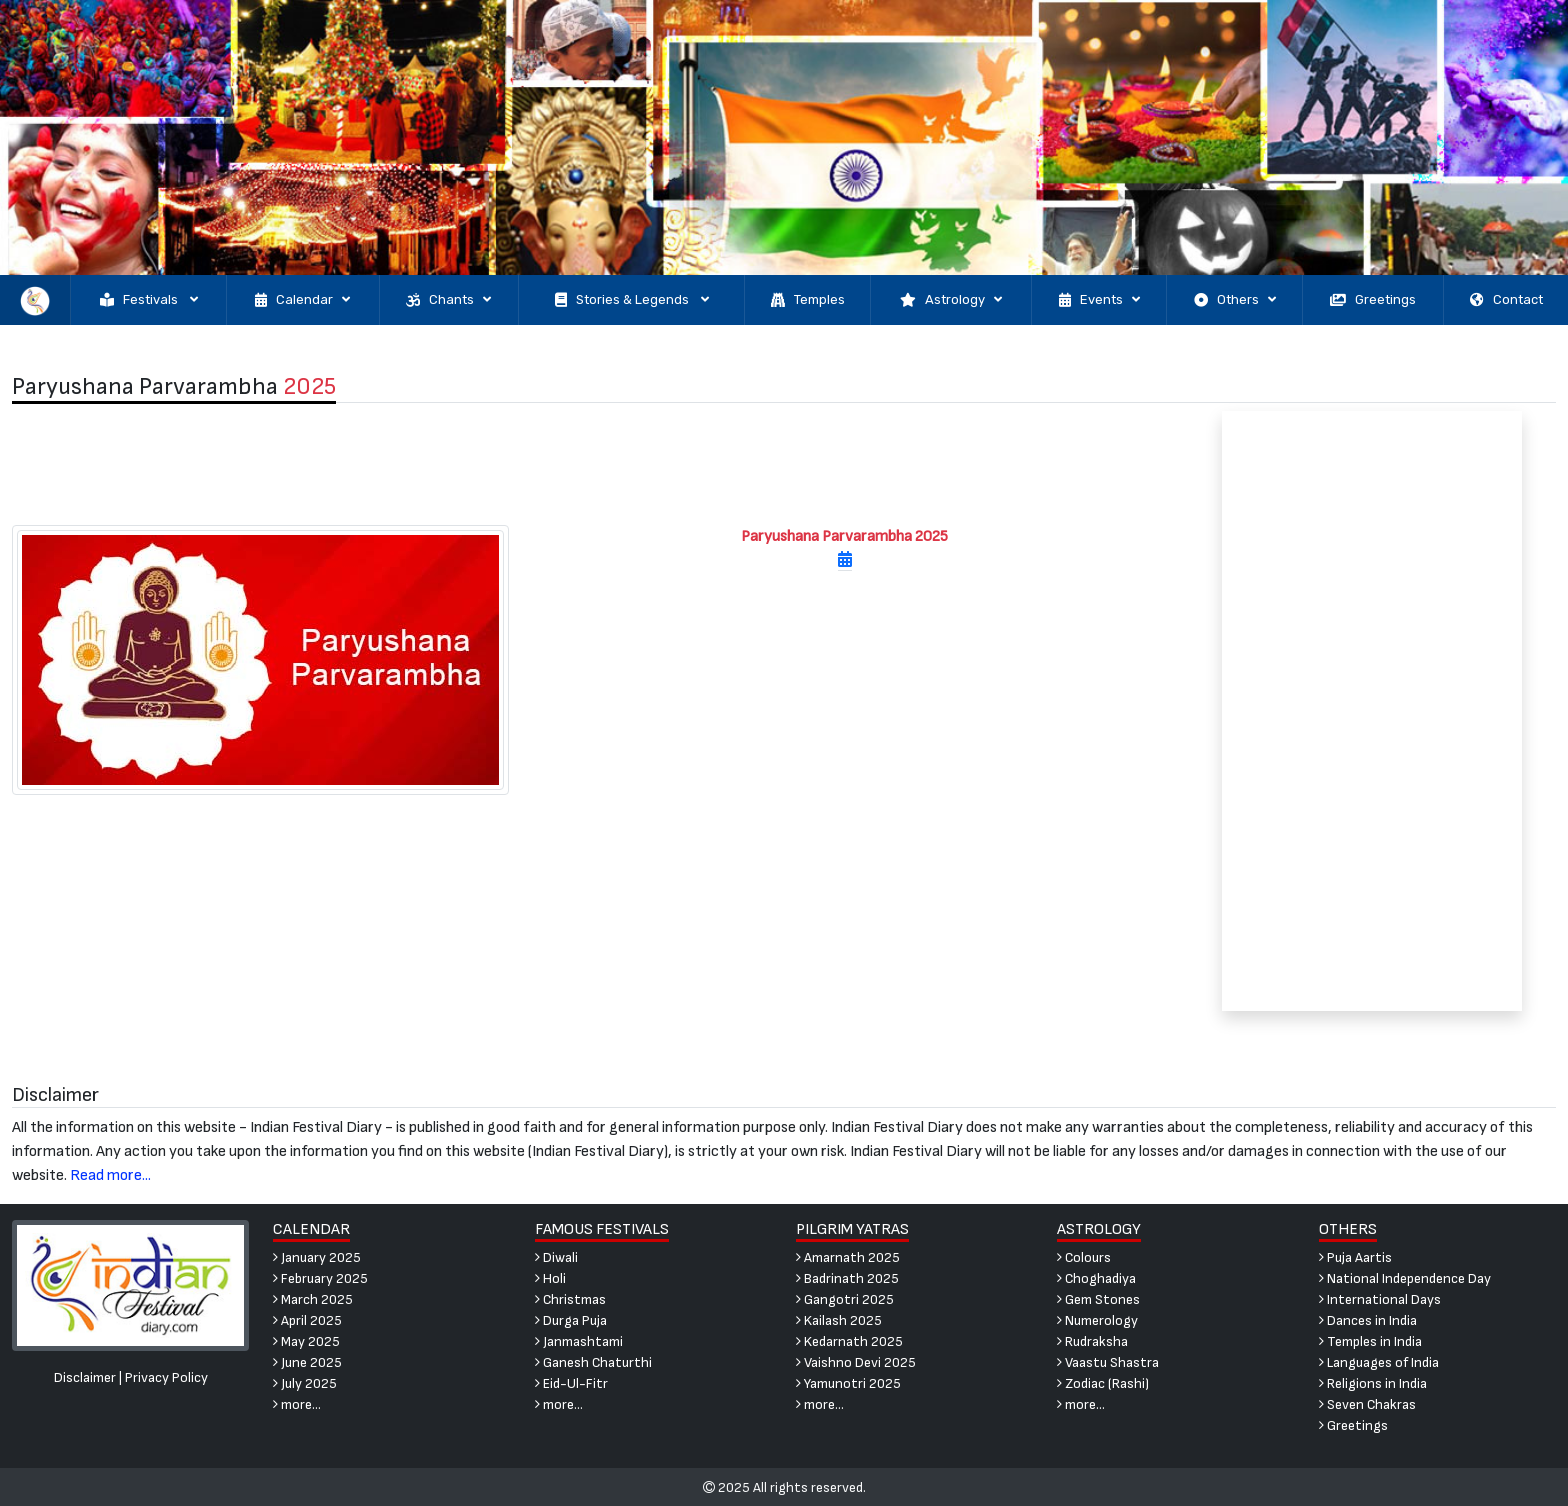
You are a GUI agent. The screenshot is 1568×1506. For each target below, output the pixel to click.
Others (1235, 300)
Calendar (302, 300)
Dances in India (1368, 1320)
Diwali (556, 1257)
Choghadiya (1096, 1278)
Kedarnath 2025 (849, 1341)
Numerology (1097, 1320)
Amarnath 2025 (848, 1257)
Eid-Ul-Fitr (571, 1383)
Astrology (951, 300)
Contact (1506, 300)
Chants (448, 300)
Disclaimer (85, 1377)
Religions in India (1373, 1383)
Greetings (1373, 300)
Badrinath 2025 (847, 1278)
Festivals (149, 300)
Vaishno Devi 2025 (856, 1362)
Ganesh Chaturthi (593, 1362)
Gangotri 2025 (845, 1299)
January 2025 (317, 1257)
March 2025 (313, 1299)
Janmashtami (579, 1341)
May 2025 (306, 1341)
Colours (1084, 1257)
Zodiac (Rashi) (1103, 1383)
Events (1099, 300)
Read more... (110, 1175)
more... (297, 1404)
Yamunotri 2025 (848, 1383)
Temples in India (1370, 1341)
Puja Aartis (1355, 1257)
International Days (1380, 1299)
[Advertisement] (588, 464)
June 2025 (307, 1362)
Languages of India (1379, 1362)
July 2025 (305, 1383)
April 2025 (307, 1320)
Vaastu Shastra (1108, 1362)
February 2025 (320, 1278)
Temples (808, 300)
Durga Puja (571, 1320)
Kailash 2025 (839, 1320)
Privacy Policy (166, 1377)
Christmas (570, 1299)
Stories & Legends (632, 300)
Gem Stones (1098, 1299)
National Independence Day (1405, 1278)
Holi (550, 1278)
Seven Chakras (1367, 1404)
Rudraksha (1092, 1341)
